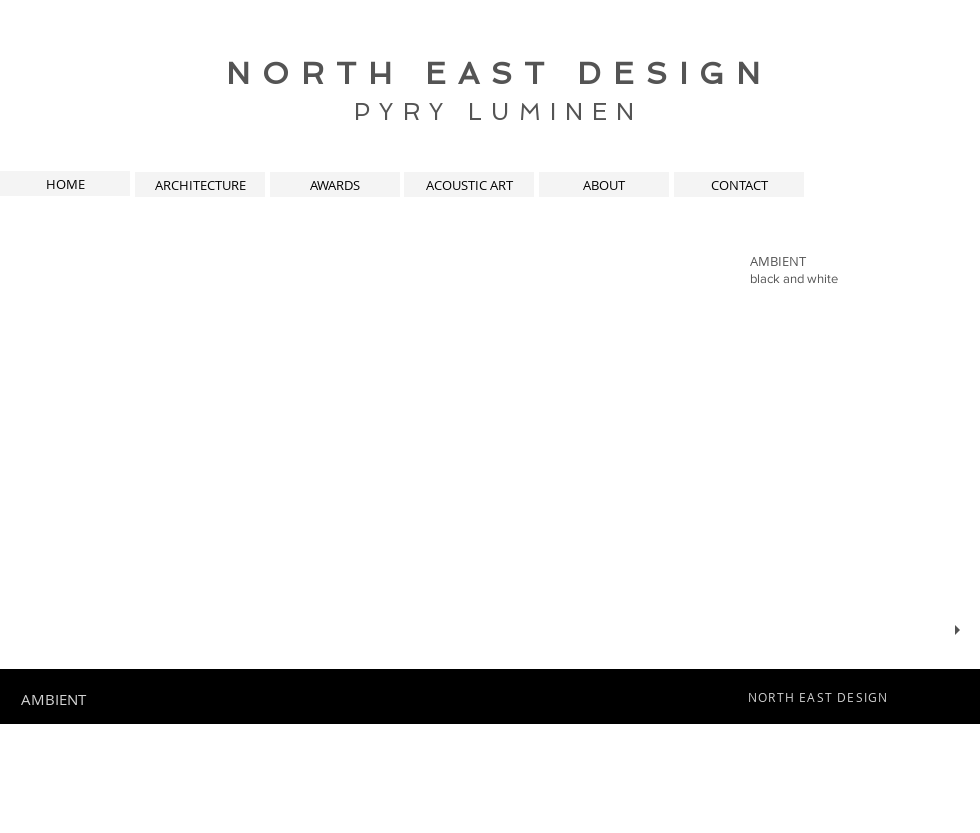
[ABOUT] (604, 184)
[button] (490, 445)
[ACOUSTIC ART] (469, 184)
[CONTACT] (739, 184)
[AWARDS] (335, 184)
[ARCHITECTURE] (200, 184)
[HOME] (65, 183)
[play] (960, 630)
